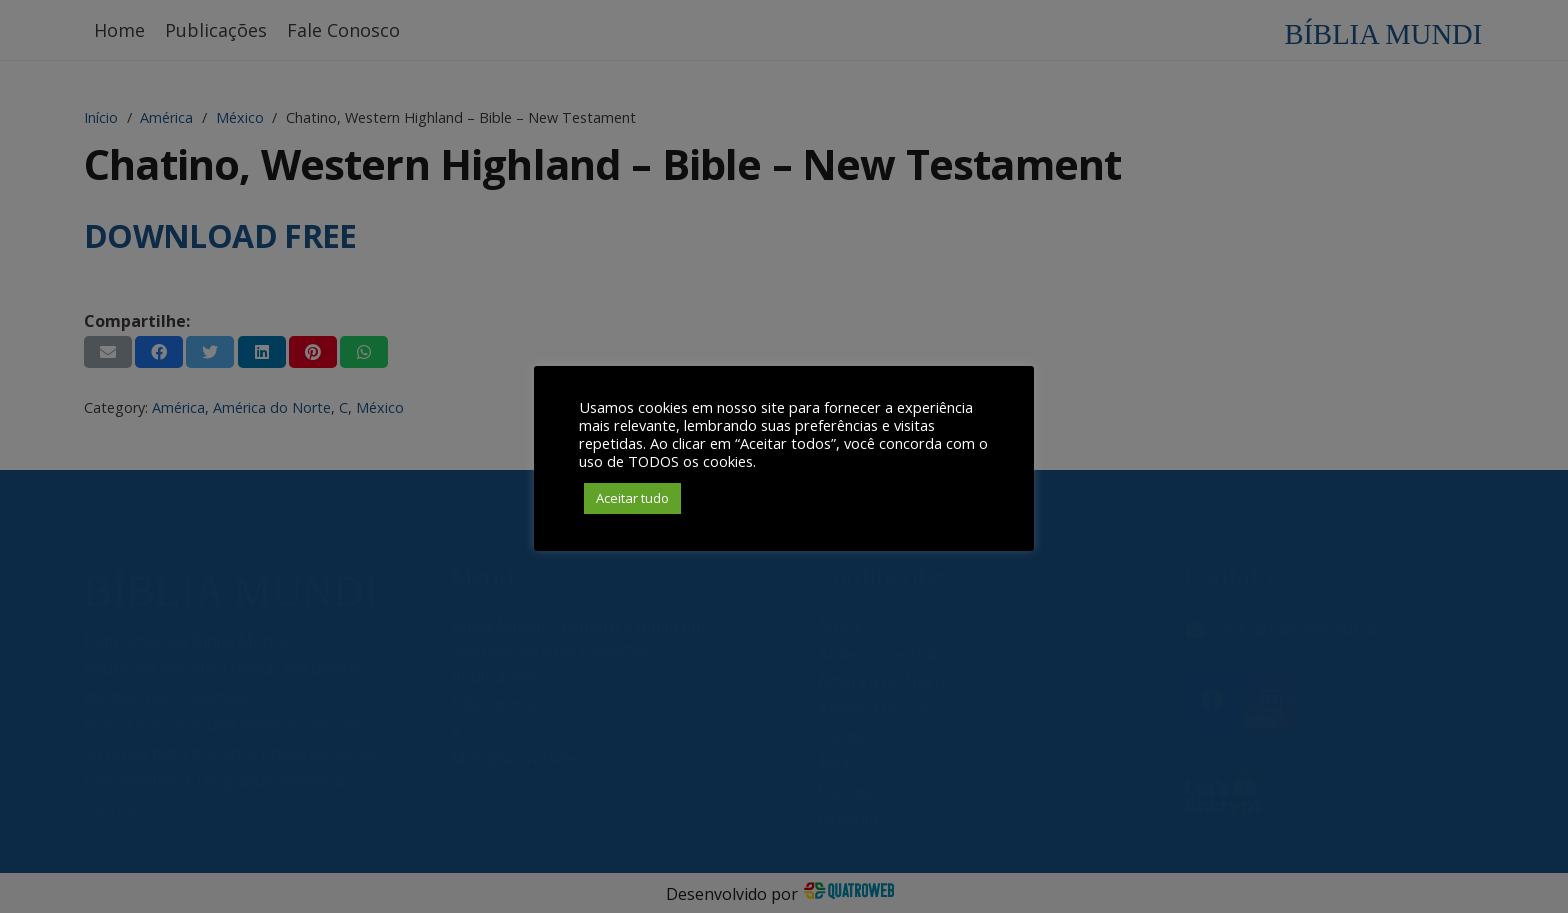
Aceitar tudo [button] (632, 498)
